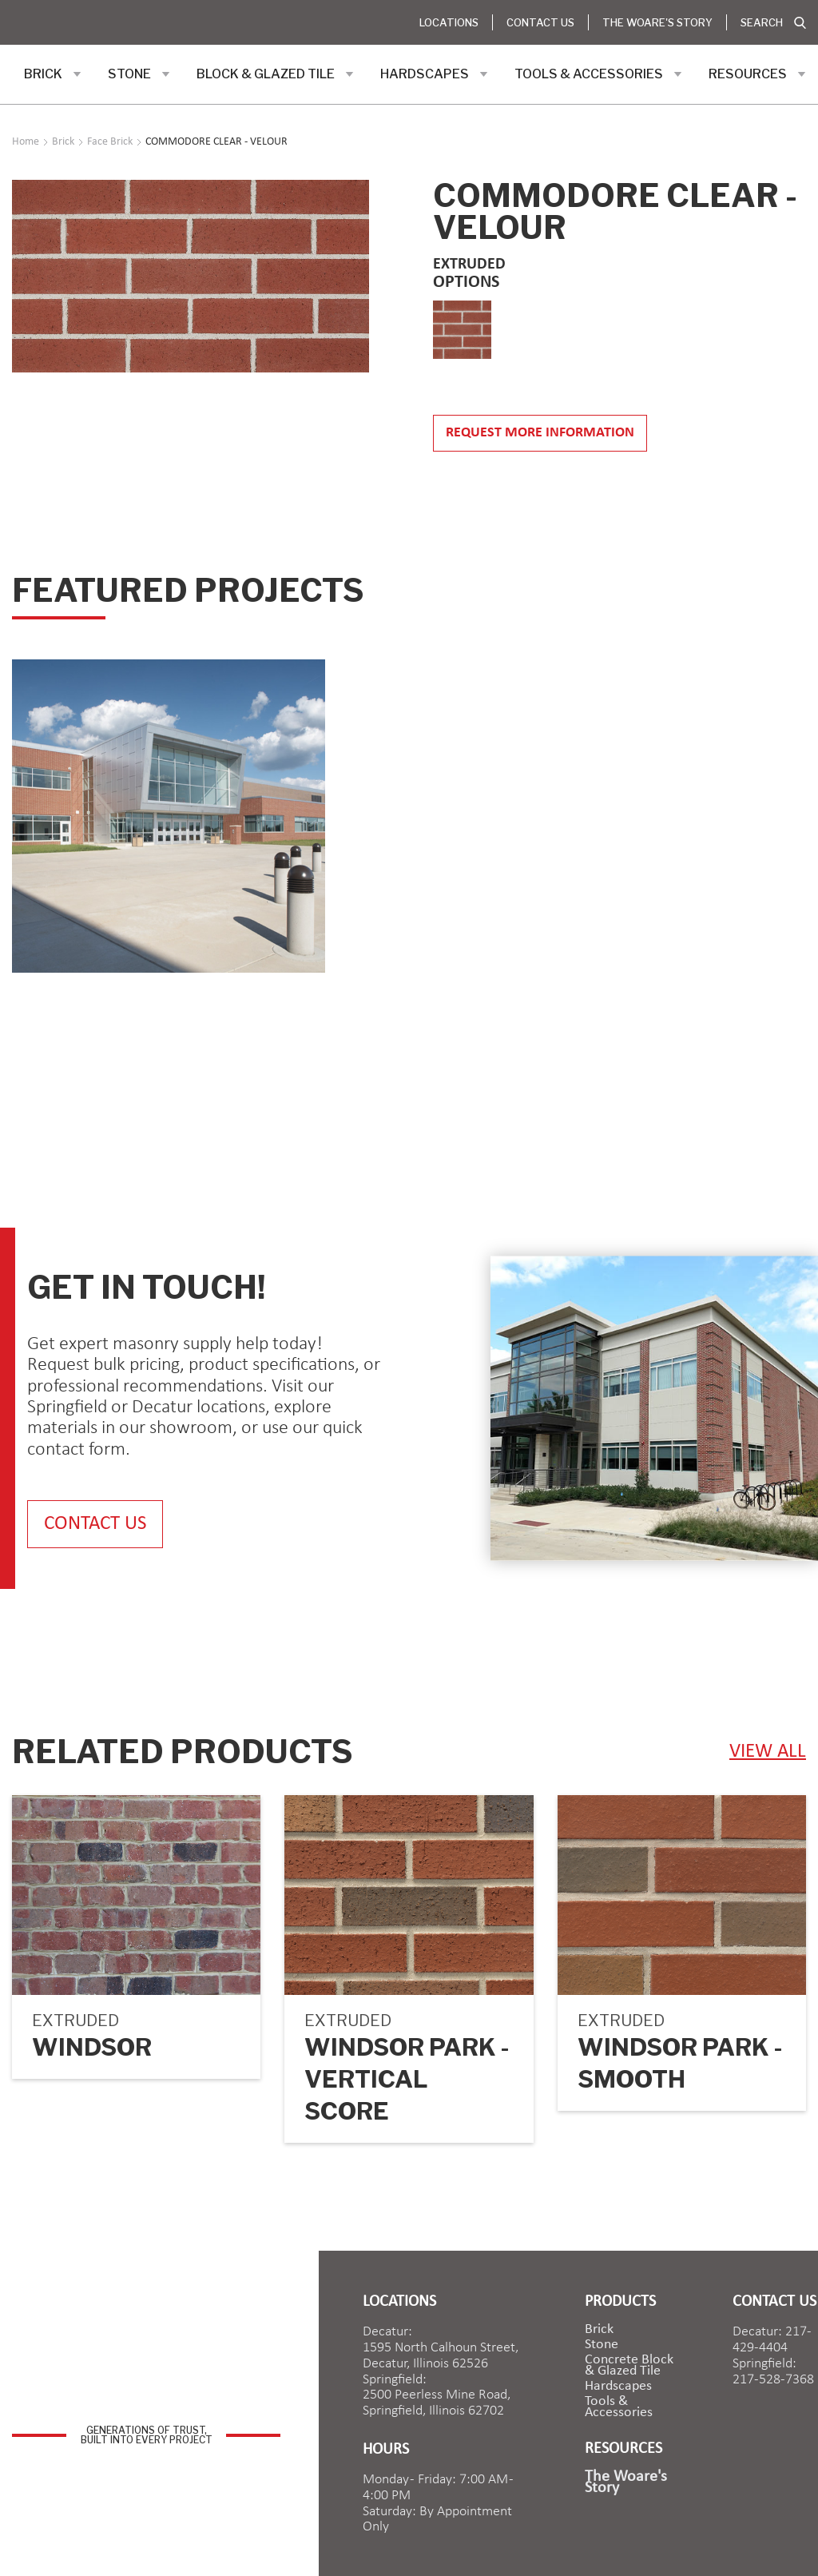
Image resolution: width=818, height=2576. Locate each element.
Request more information (540, 432)
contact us (95, 1524)
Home (25, 142)
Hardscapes (618, 2386)
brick (599, 2329)
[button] (52, 74)
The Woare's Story (657, 22)
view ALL (767, 1752)
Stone (601, 2345)
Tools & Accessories (619, 2407)
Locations (448, 22)
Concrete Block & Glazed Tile (629, 2366)
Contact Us (540, 22)
